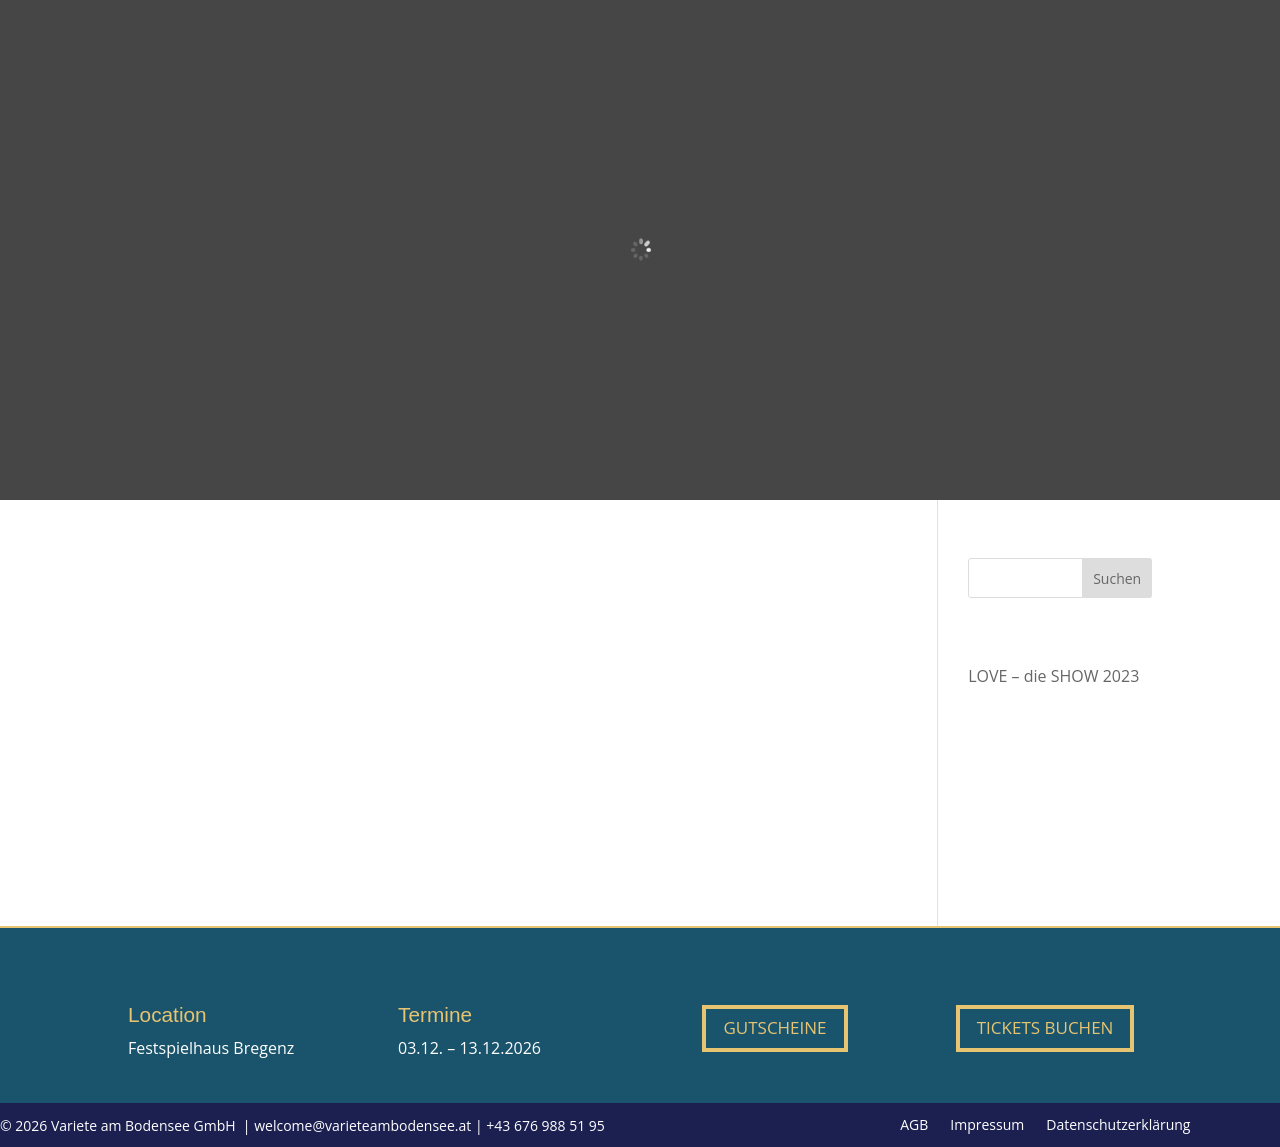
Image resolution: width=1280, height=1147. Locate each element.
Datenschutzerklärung (1118, 1126)
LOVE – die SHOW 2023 (1053, 676)
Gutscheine (774, 1027)
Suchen (1117, 578)
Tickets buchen (1045, 1027)
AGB (914, 1126)
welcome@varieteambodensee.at (362, 1125)
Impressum (987, 1126)
